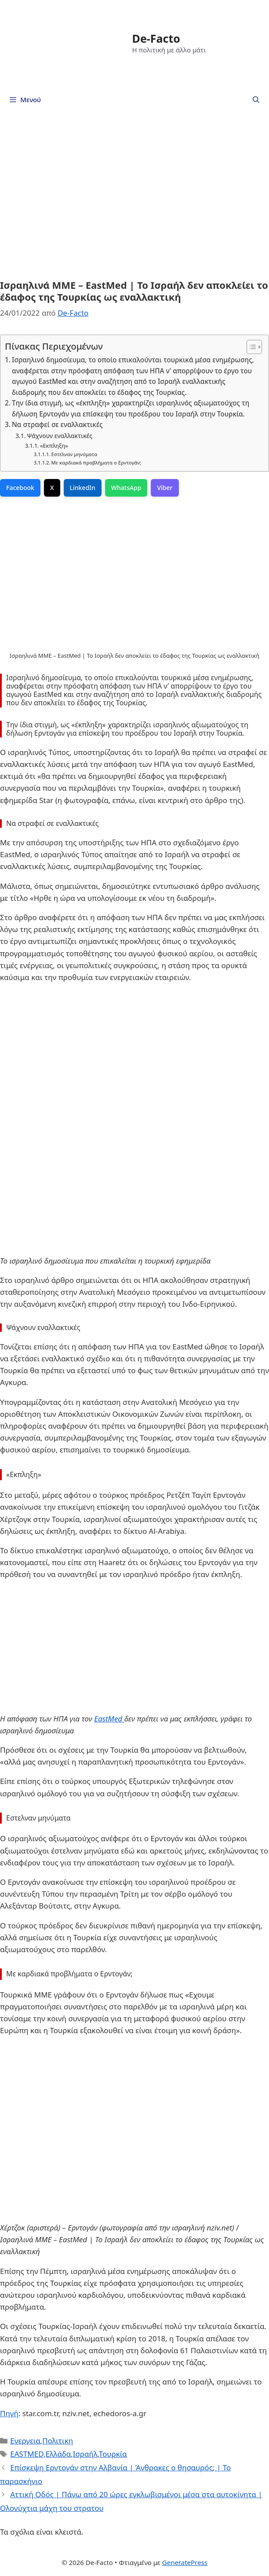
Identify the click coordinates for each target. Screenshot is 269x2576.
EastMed (109, 1719)
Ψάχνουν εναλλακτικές (59, 435)
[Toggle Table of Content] (250, 346)
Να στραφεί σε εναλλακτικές (57, 424)
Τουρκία (113, 2454)
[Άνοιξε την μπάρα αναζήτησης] (256, 99)
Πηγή (9, 2413)
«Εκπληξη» (54, 446)
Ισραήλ (85, 2454)
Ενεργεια (25, 2441)
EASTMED (27, 2454)
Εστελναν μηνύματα (74, 454)
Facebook (20, 487)
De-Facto (156, 38)
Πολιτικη (57, 2441)
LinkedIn (82, 487)
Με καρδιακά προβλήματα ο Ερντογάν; (96, 462)
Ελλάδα (58, 2454)
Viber (164, 487)
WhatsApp (126, 487)
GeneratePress (184, 2562)
